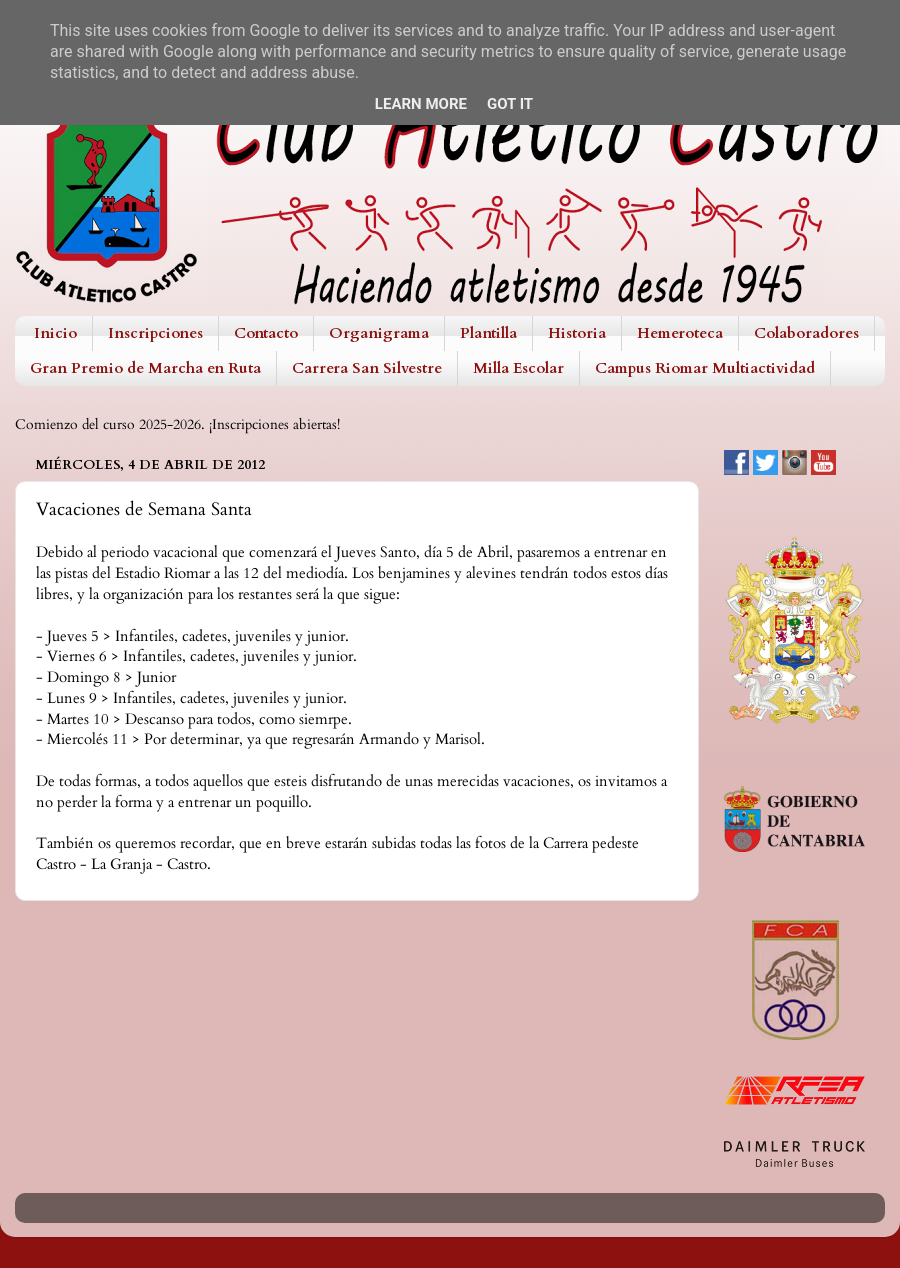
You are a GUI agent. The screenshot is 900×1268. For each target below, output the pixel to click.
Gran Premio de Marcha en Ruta (145, 368)
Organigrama (379, 333)
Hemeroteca (680, 333)
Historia (577, 333)
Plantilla (488, 333)
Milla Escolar (518, 368)
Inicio (55, 333)
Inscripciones (155, 333)
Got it (510, 104)
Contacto (266, 333)
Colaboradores (806, 333)
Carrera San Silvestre (367, 368)
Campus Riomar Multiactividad (705, 368)
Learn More (421, 104)
